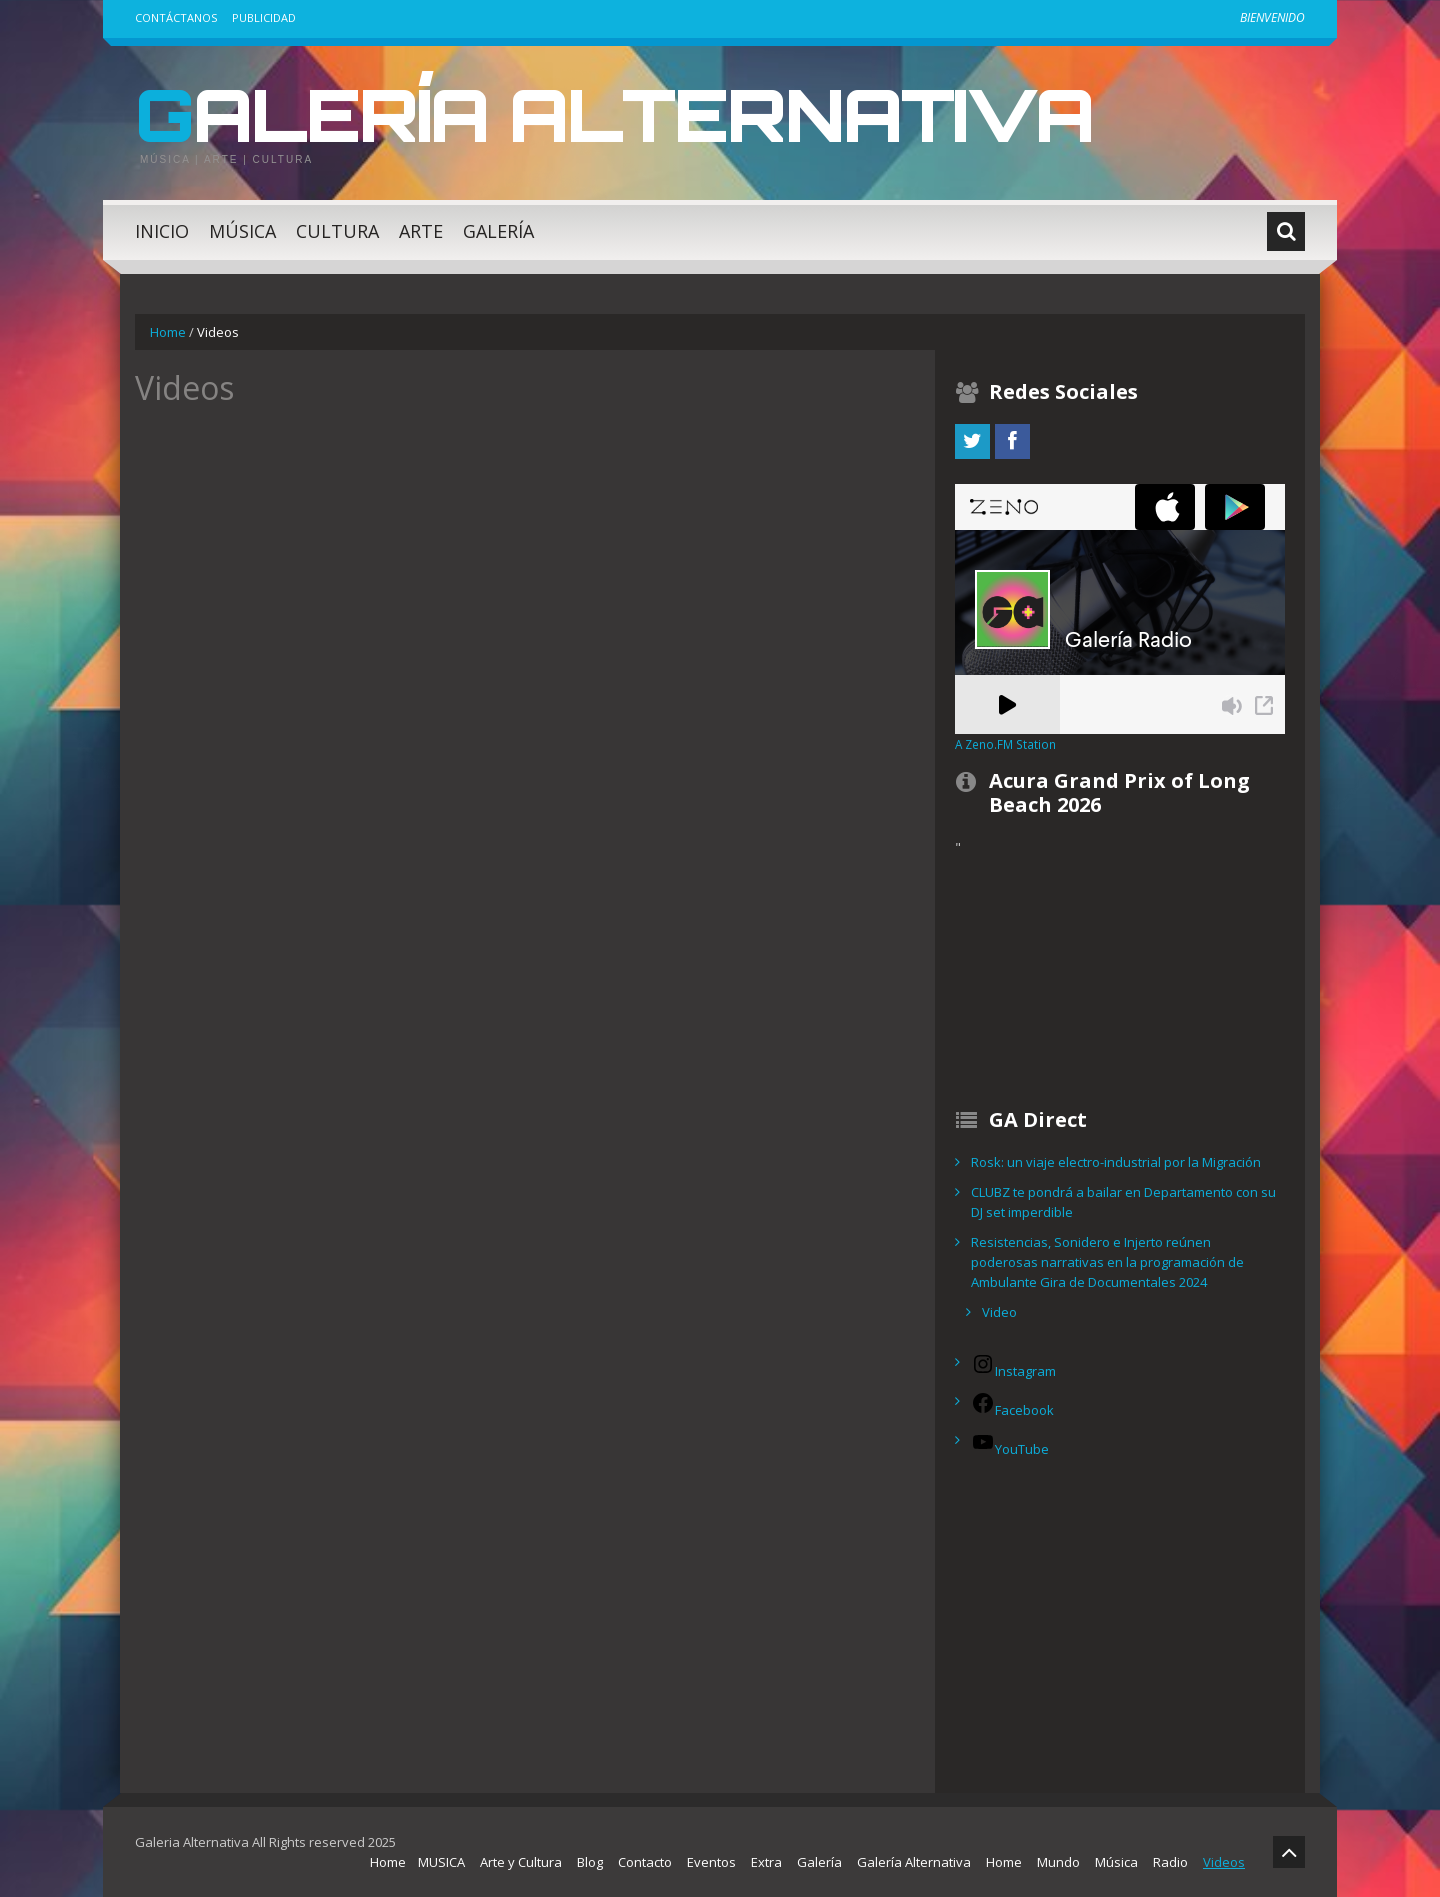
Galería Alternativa (614, 114)
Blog (590, 1862)
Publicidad (264, 17)
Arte (421, 231)
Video (999, 1312)
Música (242, 231)
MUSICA (441, 1862)
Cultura (337, 231)
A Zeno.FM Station (1005, 744)
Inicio (162, 231)
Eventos (711, 1862)
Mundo (1058, 1862)
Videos (1224, 1862)
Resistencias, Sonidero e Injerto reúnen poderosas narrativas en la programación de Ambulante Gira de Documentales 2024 (1107, 1262)
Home (168, 332)
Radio (1170, 1862)
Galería (498, 231)
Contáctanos (176, 17)
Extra (766, 1862)
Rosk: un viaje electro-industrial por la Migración (1116, 1162)
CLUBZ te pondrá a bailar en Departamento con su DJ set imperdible (1123, 1202)
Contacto (645, 1862)
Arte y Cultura (521, 1862)
